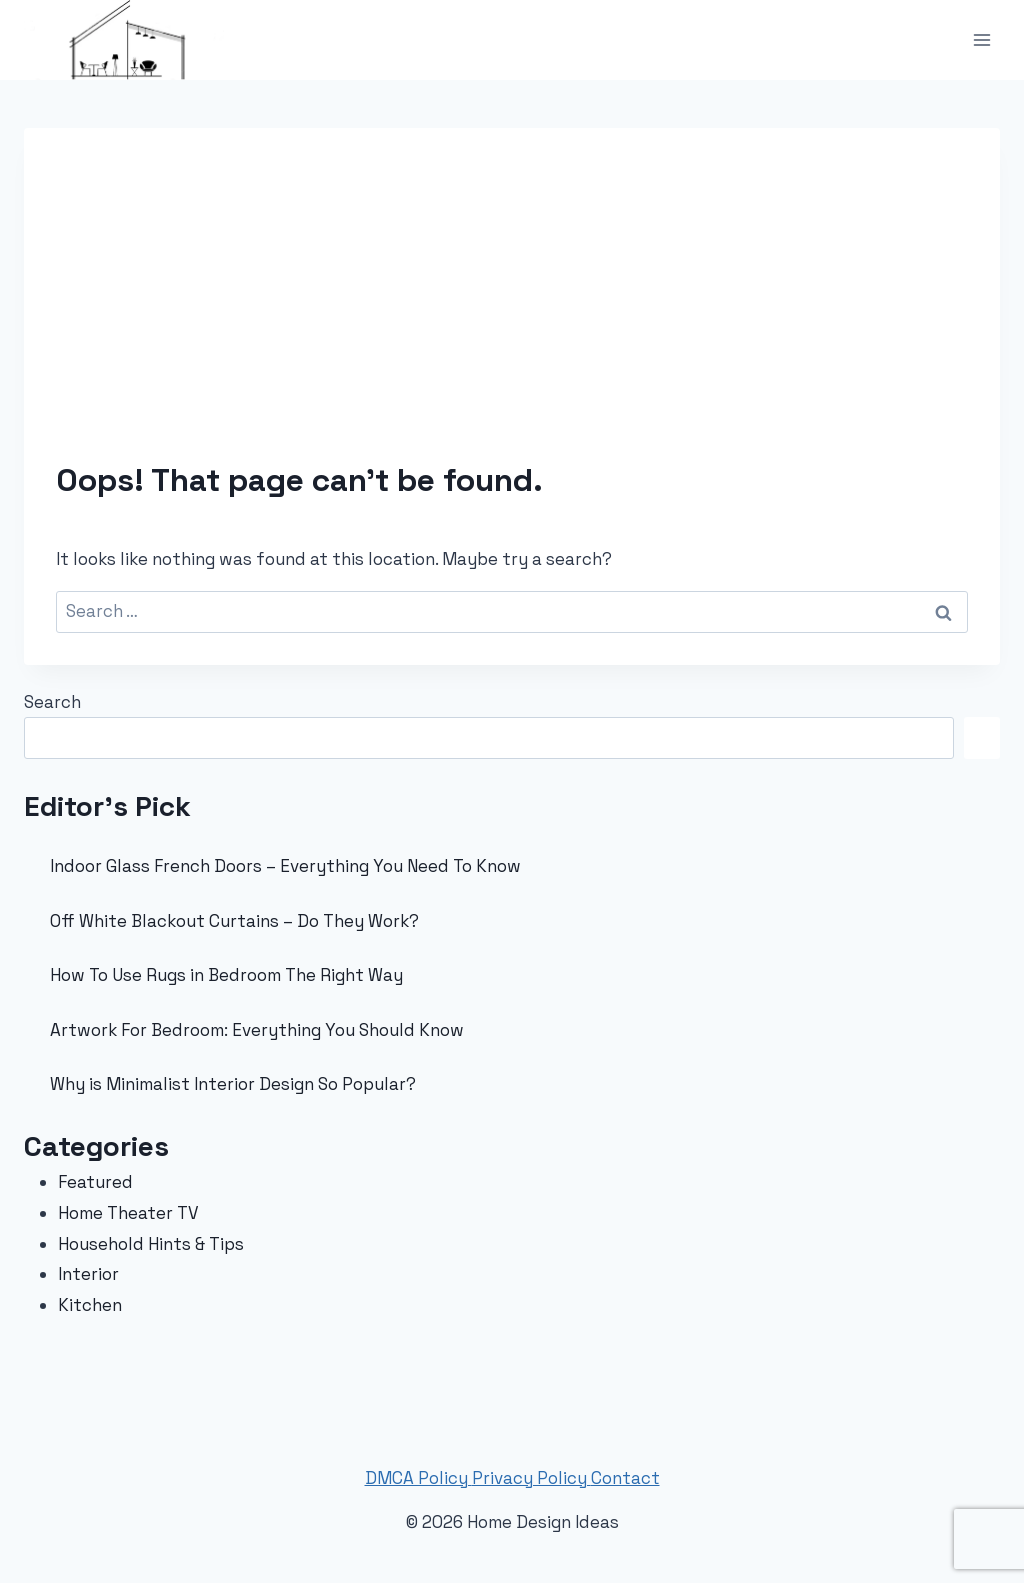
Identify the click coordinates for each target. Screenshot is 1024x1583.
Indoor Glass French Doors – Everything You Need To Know (285, 866)
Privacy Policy (531, 1478)
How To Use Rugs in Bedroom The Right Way (226, 975)
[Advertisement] (512, 310)
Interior (88, 1274)
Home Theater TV (128, 1213)
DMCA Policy (418, 1478)
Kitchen (90, 1305)
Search (52, 702)
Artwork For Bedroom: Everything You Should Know (257, 1030)
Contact (625, 1478)
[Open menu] (981, 39)
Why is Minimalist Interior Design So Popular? (233, 1084)
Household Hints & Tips (151, 1244)
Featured (95, 1182)
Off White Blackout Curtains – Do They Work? (234, 921)
